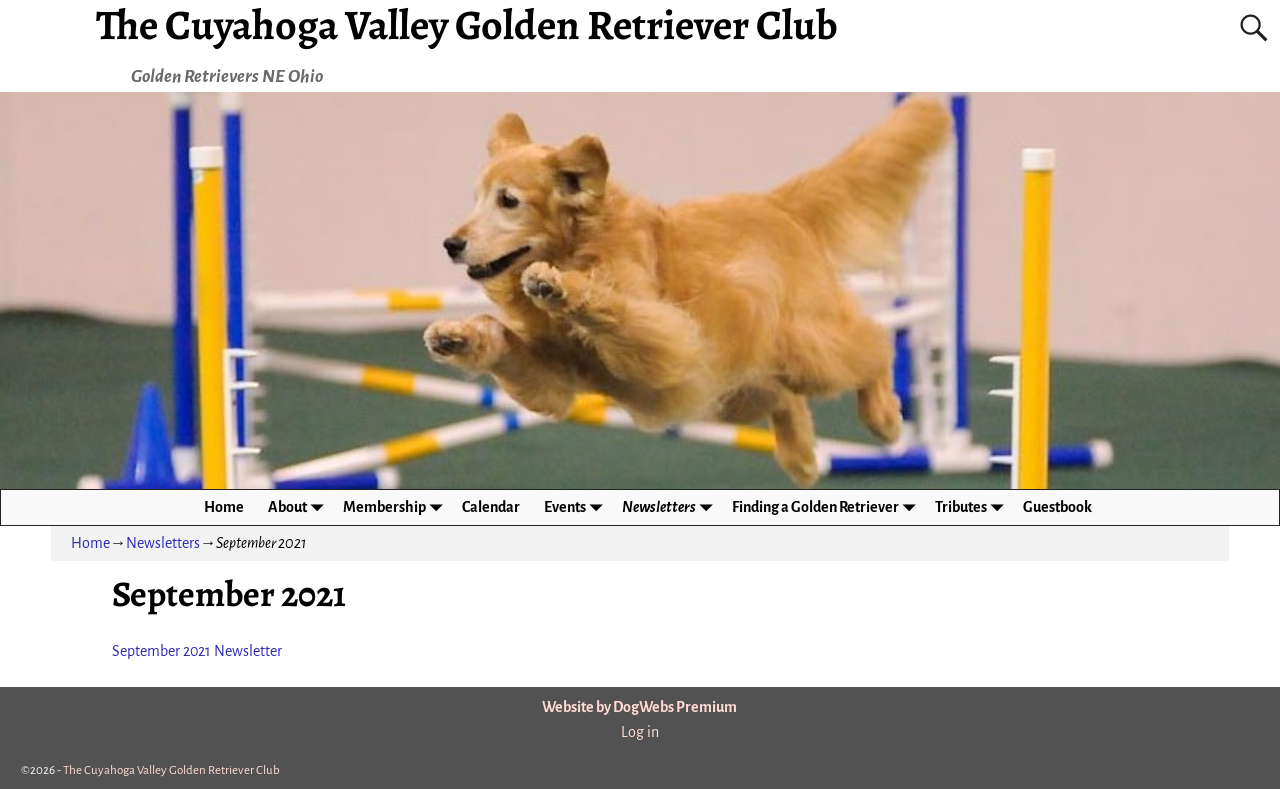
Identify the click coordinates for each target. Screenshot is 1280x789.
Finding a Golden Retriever (827, 507)
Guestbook (1057, 507)
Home (224, 507)
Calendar (491, 507)
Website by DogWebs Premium (639, 707)
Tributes (973, 507)
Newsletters (671, 507)
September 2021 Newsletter (197, 651)
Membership (396, 507)
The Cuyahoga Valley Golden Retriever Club (171, 770)
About (299, 507)
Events (577, 507)
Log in (640, 732)
